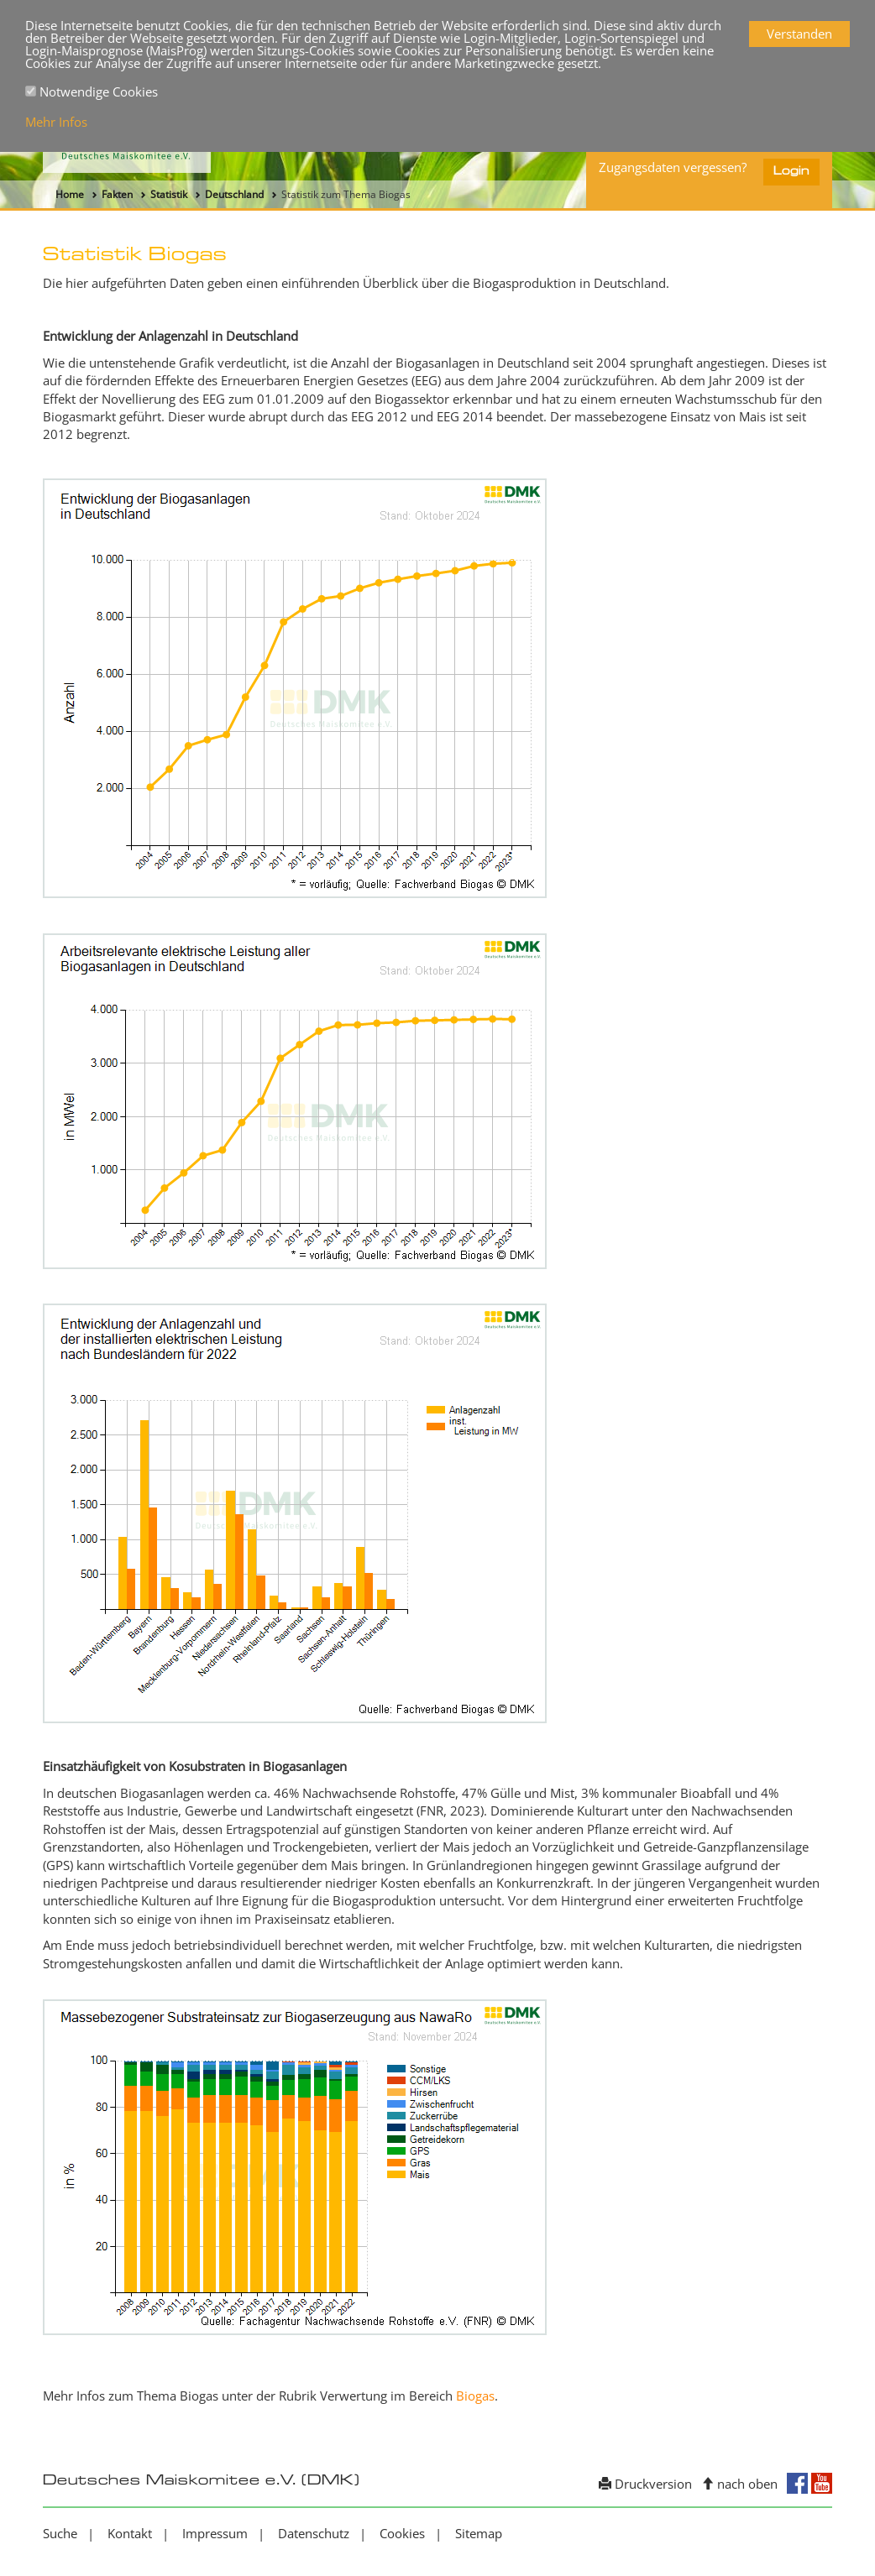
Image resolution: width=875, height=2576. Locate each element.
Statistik (168, 194)
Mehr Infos (56, 121)
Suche (60, 2533)
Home (69, 194)
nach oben (739, 2483)
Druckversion (645, 2483)
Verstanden (799, 33)
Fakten (117, 194)
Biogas (475, 2395)
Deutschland (234, 194)
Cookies (402, 2533)
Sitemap (478, 2533)
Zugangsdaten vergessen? (673, 167)
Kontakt (129, 2533)
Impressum (215, 2533)
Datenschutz (313, 2533)
